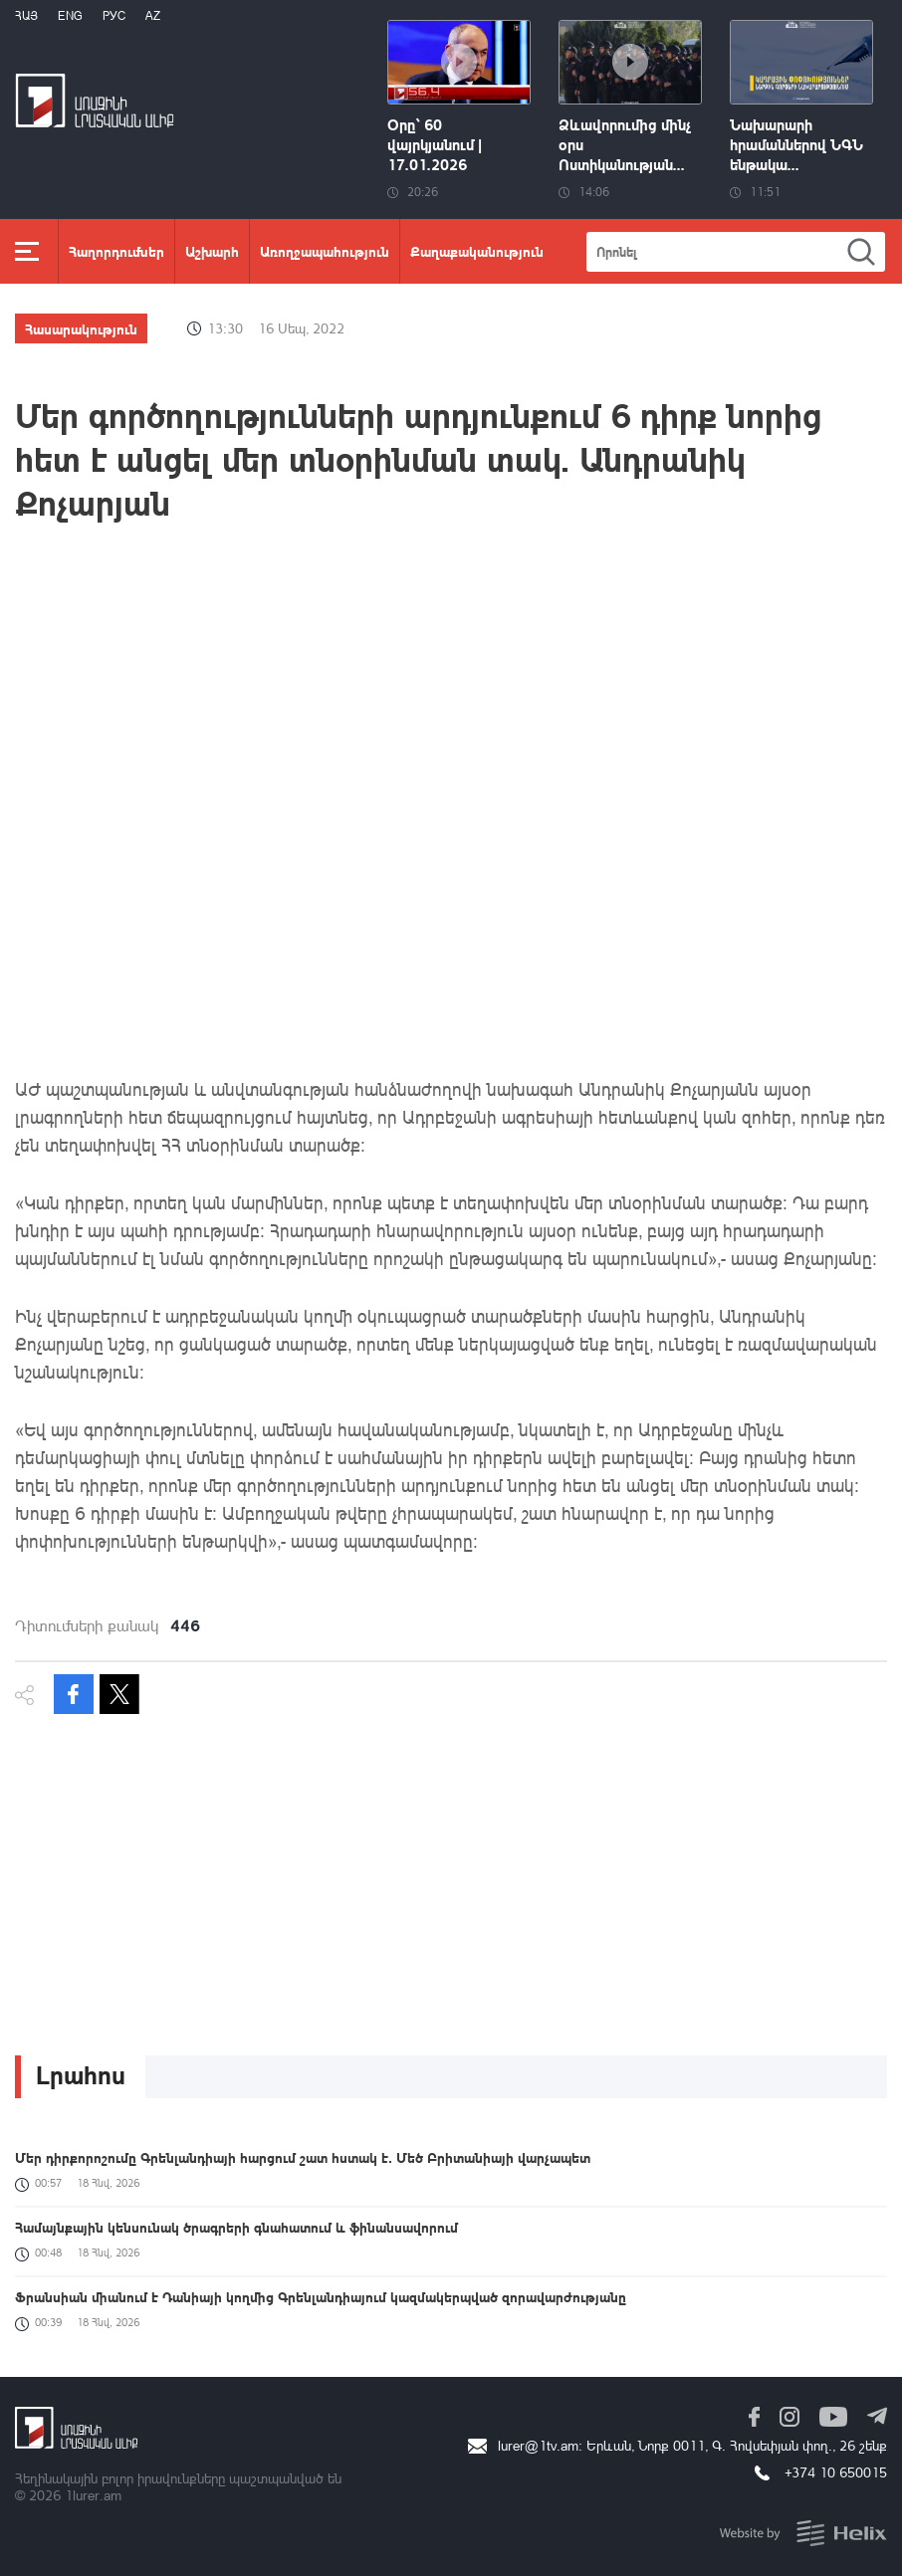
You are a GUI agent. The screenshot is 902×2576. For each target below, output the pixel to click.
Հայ (26, 15)
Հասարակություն (81, 328)
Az (152, 15)
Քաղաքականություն (477, 251)
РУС (114, 15)
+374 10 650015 (836, 2472)
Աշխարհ (212, 251)
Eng (70, 15)
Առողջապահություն (324, 251)
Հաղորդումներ (116, 251)
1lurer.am (93, 2494)
